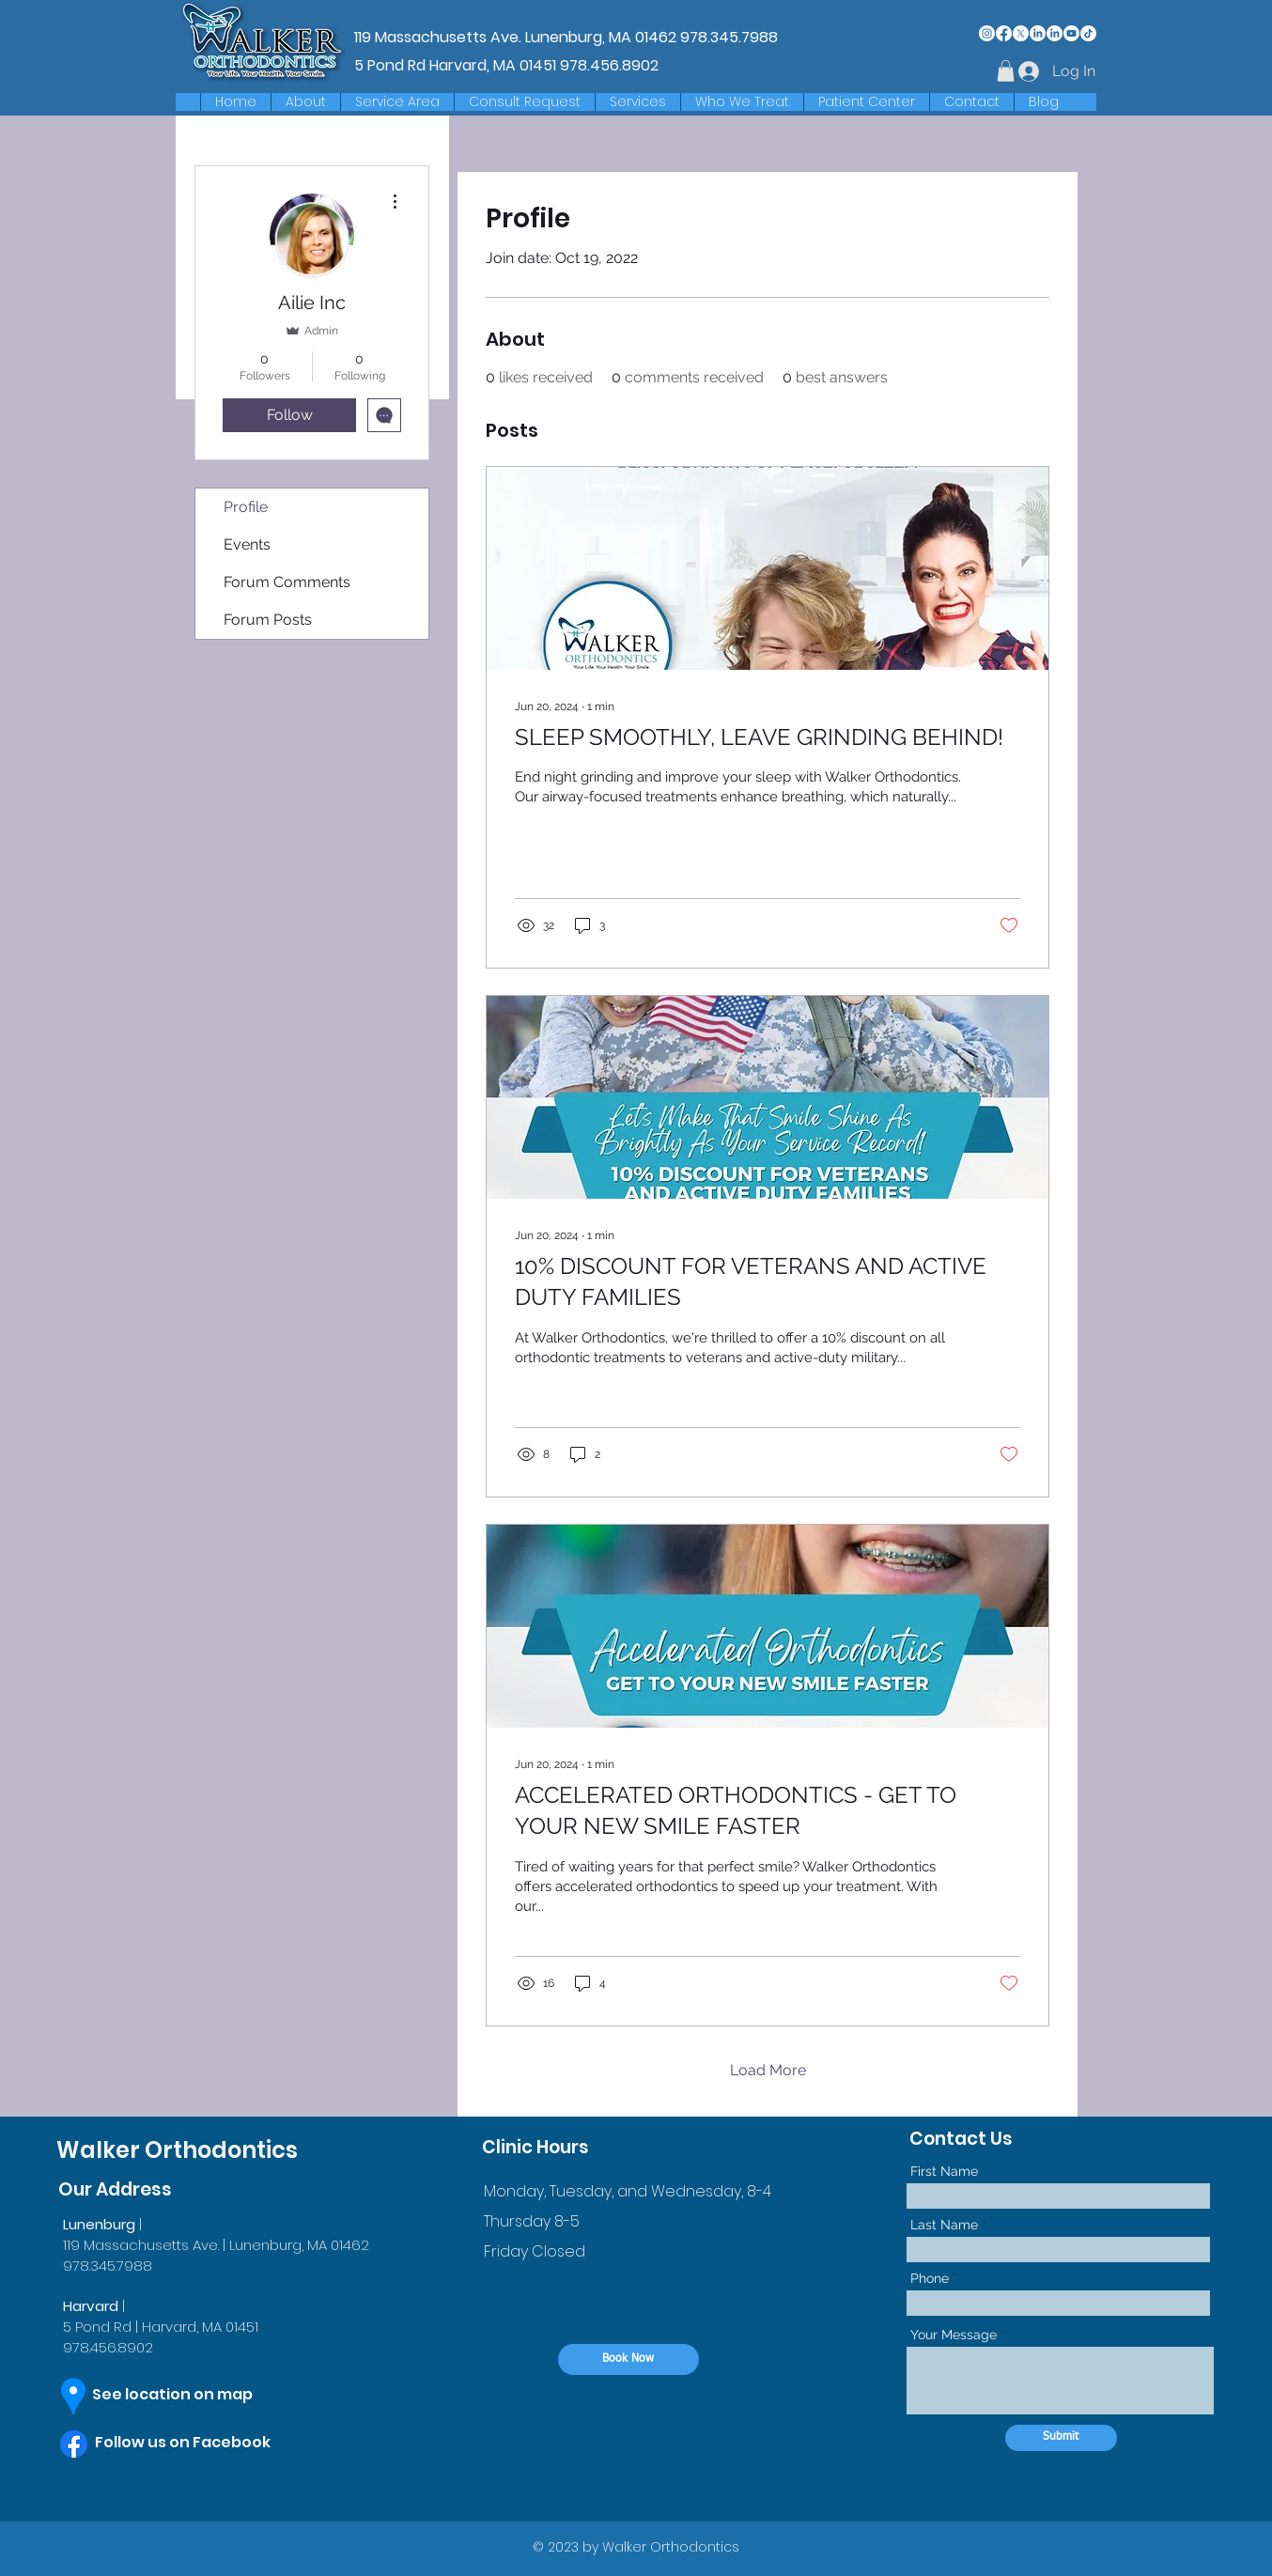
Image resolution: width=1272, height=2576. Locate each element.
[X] (1021, 33)
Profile (246, 507)
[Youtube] (1071, 33)
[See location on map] (189, 2395)
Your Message (953, 2334)
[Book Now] (628, 2359)
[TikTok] (1088, 33)
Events (247, 544)
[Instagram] (987, 33)
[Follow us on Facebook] (201, 2443)
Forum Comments (287, 582)
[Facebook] (1004, 33)
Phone (929, 2278)
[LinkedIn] (1038, 33)
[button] (397, 102)
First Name (944, 2171)
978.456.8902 (609, 65)
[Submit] (1061, 2438)
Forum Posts (268, 619)
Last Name (944, 2224)
